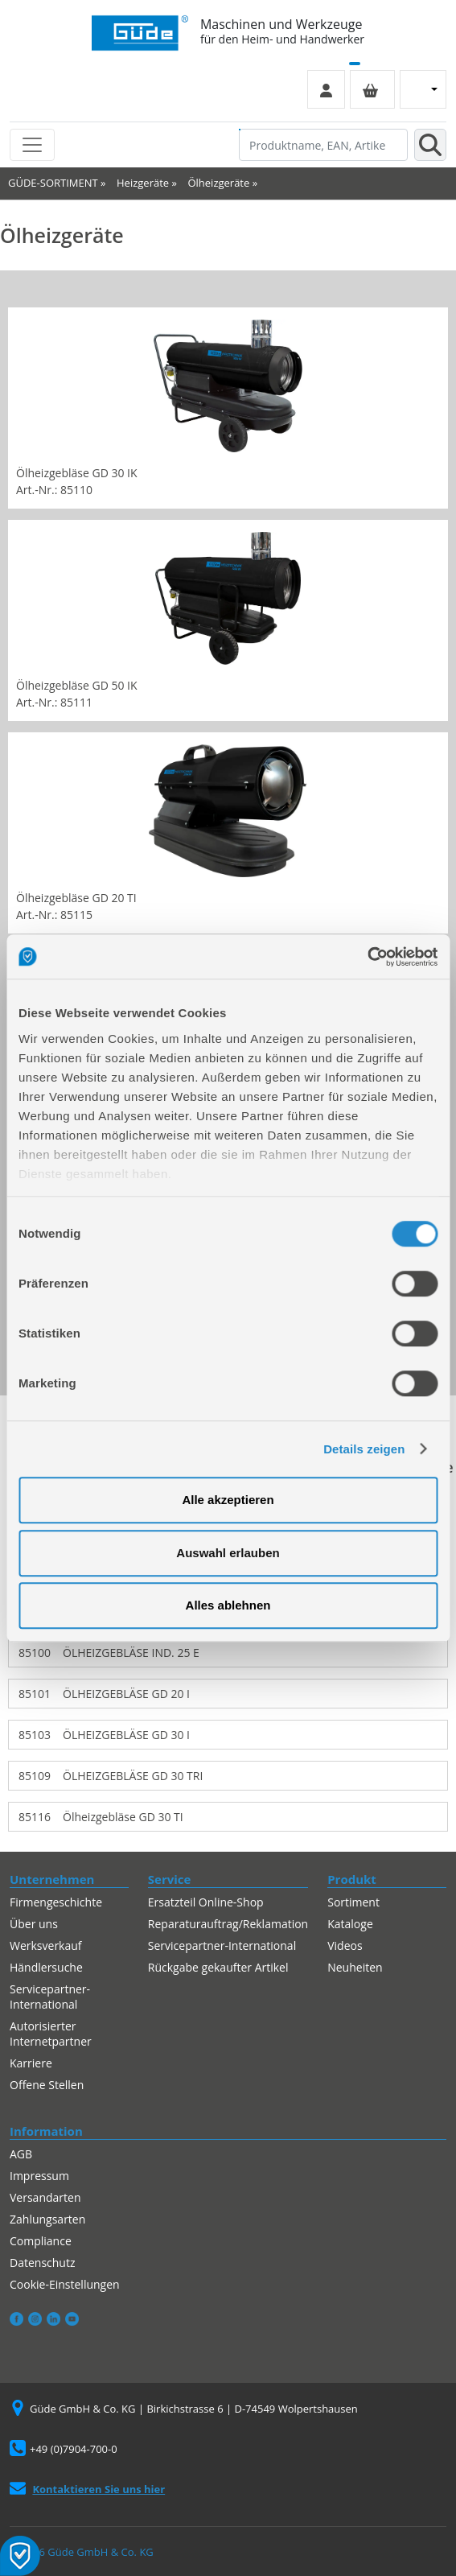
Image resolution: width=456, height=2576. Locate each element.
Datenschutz (42, 2262)
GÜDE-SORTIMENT (53, 182)
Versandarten (45, 2197)
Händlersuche (46, 1967)
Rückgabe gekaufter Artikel (218, 1967)
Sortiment (353, 1902)
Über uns (34, 1923)
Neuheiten (354, 1967)
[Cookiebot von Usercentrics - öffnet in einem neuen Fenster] (367, 956)
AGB (21, 2154)
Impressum (39, 2175)
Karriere (31, 2063)
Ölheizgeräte (218, 182)
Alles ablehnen (228, 1605)
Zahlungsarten (47, 2219)
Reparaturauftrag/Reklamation (228, 1923)
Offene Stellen (47, 2084)
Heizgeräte (143, 182)
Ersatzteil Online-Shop (206, 1902)
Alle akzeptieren (227, 1499)
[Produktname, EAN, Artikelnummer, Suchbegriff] (323, 145)
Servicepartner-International (50, 1996)
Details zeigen (364, 1449)
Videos (344, 1945)
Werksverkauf (46, 1945)
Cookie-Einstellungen (65, 2284)
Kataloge (350, 1923)
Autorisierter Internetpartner (51, 2033)
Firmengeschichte (56, 1902)
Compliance (41, 2240)
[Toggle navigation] (32, 145)
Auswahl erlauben (227, 1553)
